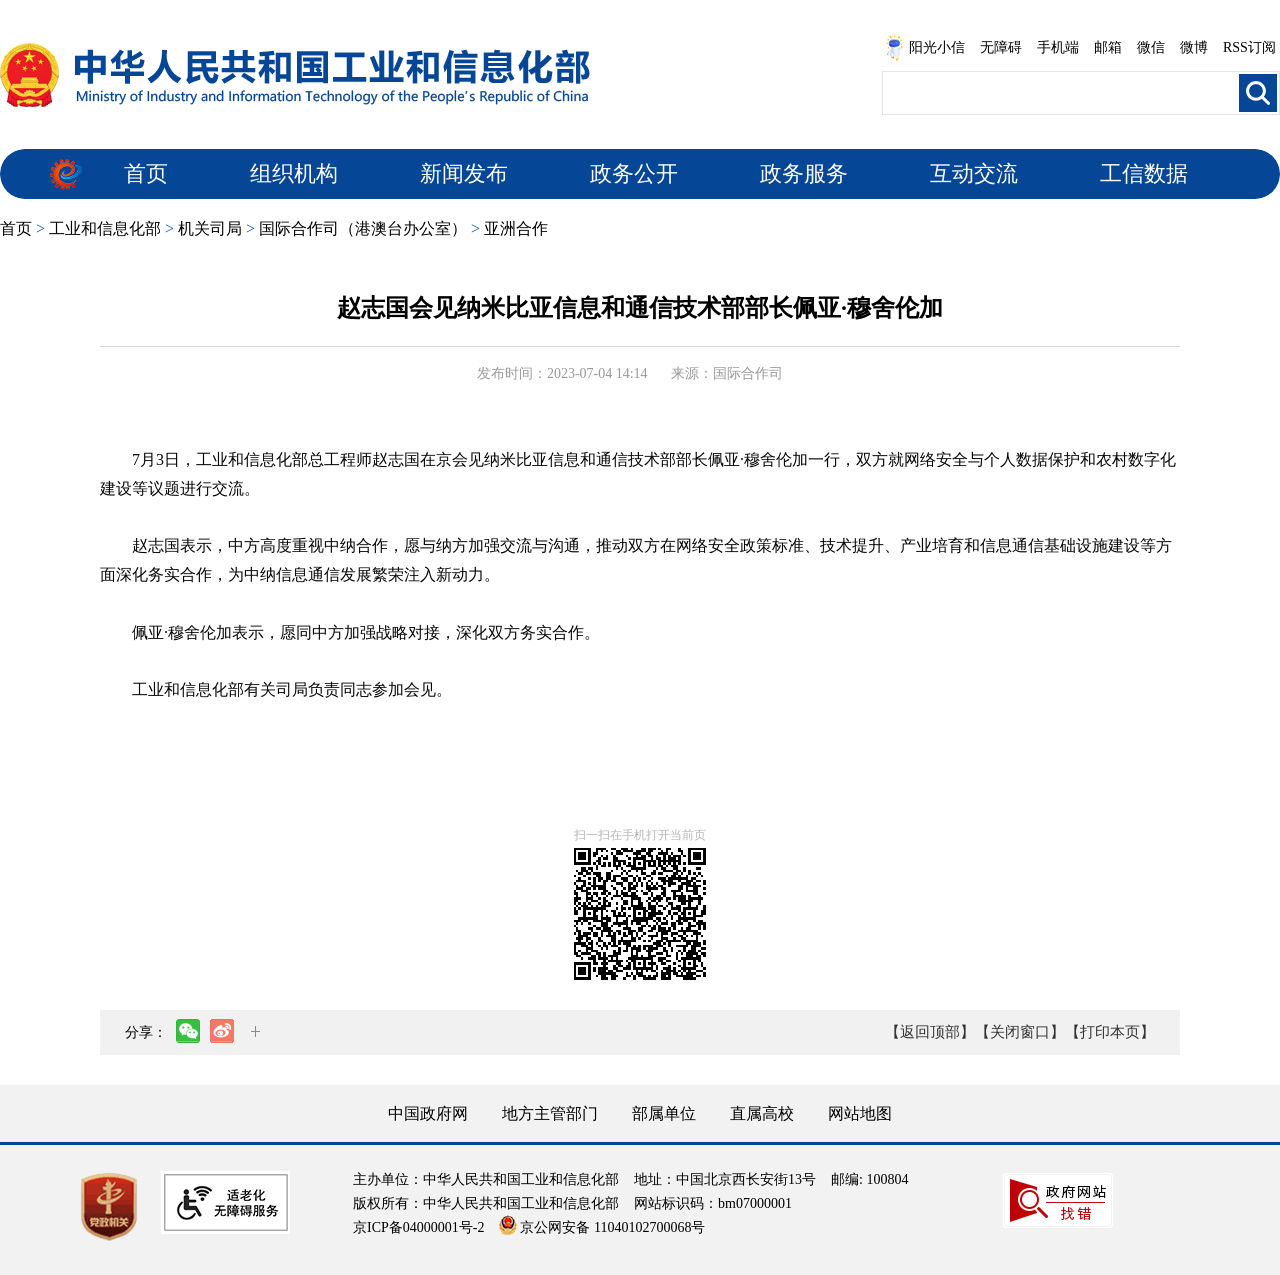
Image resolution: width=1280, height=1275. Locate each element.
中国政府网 (428, 1113)
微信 (1151, 47)
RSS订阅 (1249, 47)
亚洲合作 (516, 228)
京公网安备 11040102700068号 (602, 1227)
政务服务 (804, 173)
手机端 (1058, 47)
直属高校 (762, 1113)
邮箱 (1108, 47)
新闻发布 (464, 173)
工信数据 (1144, 173)
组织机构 (294, 173)
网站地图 (860, 1113)
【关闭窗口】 (1020, 1032)
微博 (1194, 47)
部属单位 (664, 1113)
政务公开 (634, 173)
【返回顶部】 (930, 1032)
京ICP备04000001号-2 (418, 1227)
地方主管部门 (550, 1113)
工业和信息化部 (105, 228)
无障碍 (1001, 47)
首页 (146, 173)
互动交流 (974, 173)
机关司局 (210, 228)
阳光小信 (925, 48)
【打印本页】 (1110, 1032)
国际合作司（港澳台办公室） (363, 228)
